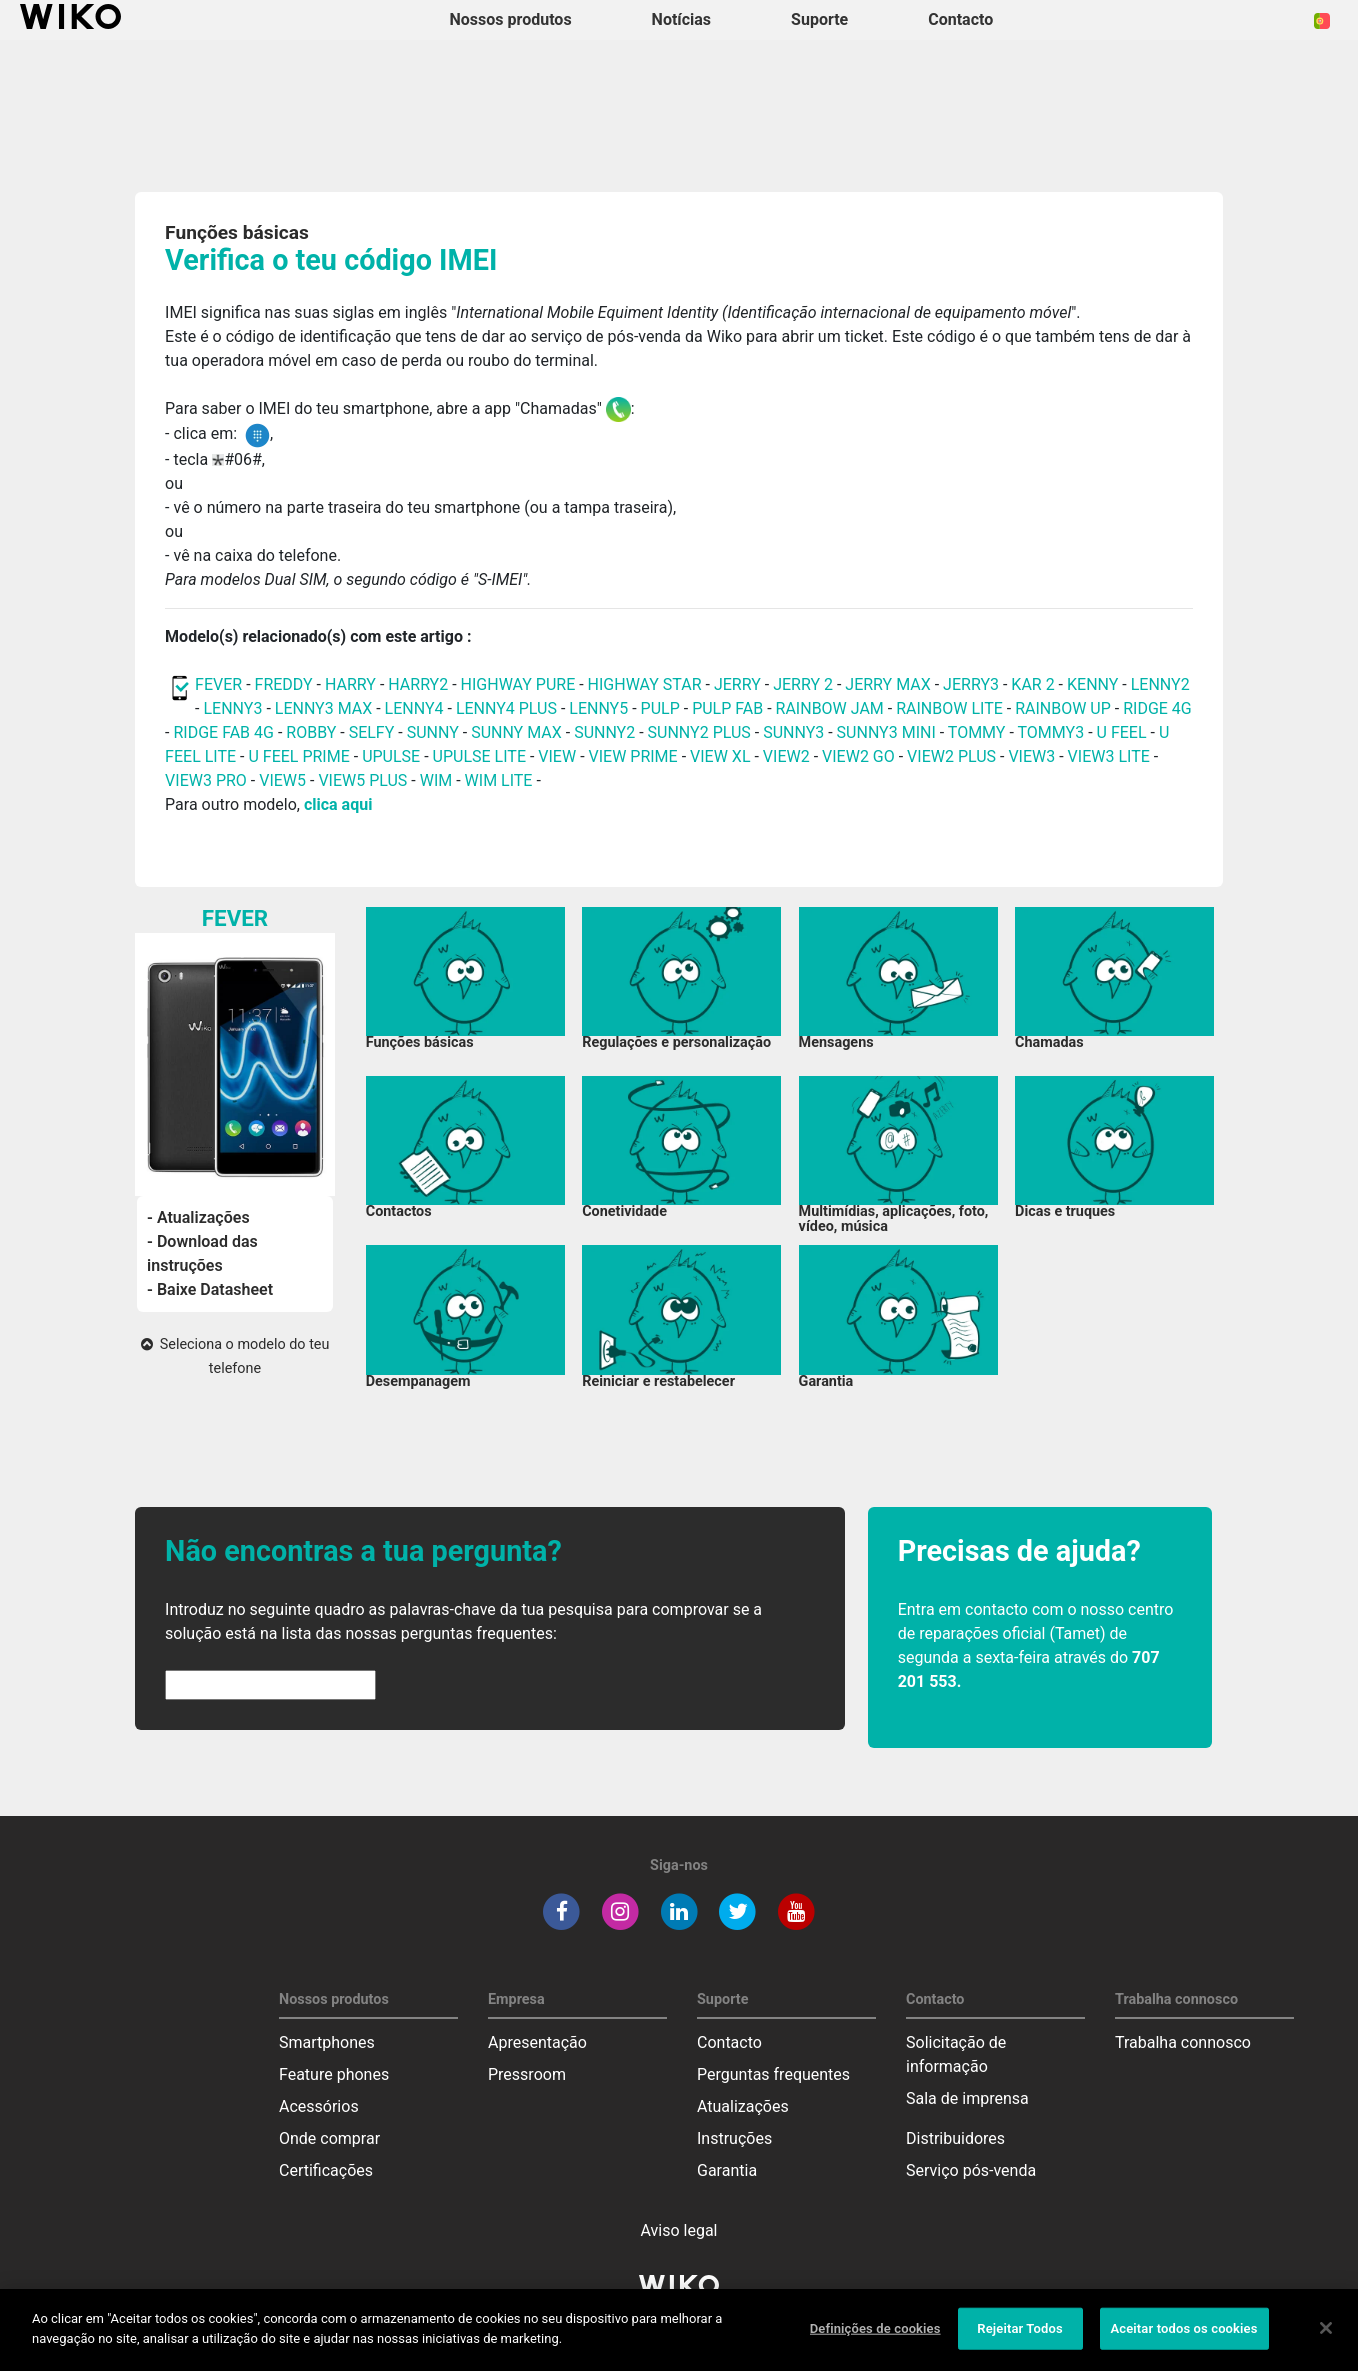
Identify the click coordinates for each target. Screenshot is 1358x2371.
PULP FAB (727, 708)
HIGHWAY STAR (647, 684)
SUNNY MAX (516, 732)
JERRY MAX (887, 684)
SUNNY (433, 732)
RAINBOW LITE (951, 708)
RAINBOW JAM (832, 708)
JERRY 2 (803, 684)
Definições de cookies (875, 2342)
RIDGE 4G (1157, 708)
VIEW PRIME (633, 756)
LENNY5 (598, 708)
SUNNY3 (793, 732)
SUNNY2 (604, 732)
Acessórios (319, 2106)
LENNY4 (414, 708)
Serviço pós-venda (971, 2170)
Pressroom (527, 2074)
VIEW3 (1031, 756)
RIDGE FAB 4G (225, 732)
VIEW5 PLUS (362, 780)
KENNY (1092, 684)
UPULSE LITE (479, 756)
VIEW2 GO (858, 756)
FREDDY (284, 684)
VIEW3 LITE (1109, 756)
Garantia (727, 2170)
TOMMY (977, 732)
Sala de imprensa (967, 2098)
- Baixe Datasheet (210, 1289)
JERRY (737, 684)
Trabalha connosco (1183, 2042)
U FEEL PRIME (298, 756)
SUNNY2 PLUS (699, 732)
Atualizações (743, 2106)
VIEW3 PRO (206, 780)
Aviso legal (679, 2230)
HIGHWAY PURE (520, 684)
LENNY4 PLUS (506, 708)
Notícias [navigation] (681, 19)
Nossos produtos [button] (511, 19)
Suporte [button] (819, 19)
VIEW (557, 756)
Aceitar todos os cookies (1184, 2342)
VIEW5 (284, 780)
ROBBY (311, 732)
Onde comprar (329, 2138)
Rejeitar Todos (1019, 2342)
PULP (662, 708)
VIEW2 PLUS (951, 756)
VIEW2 (786, 756)
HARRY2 (418, 684)
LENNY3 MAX (323, 708)
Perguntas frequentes (773, 2074)
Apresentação (537, 2042)
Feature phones (334, 2074)
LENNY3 (232, 708)
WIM (436, 780)
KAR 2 (1032, 684)
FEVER (220, 684)
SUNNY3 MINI (886, 732)
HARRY (352, 684)
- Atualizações (198, 1217)
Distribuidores (955, 2138)
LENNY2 (1160, 684)
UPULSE (393, 756)
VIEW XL (720, 756)
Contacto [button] (960, 19)
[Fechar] (1326, 2342)
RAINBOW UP (1063, 708)
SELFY (374, 732)
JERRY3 (973, 684)
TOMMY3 (1051, 732)
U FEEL (1122, 732)
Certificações (326, 2170)
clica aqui (338, 804)
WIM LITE (499, 780)
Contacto (729, 2042)
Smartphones (327, 2042)
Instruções (734, 2138)
